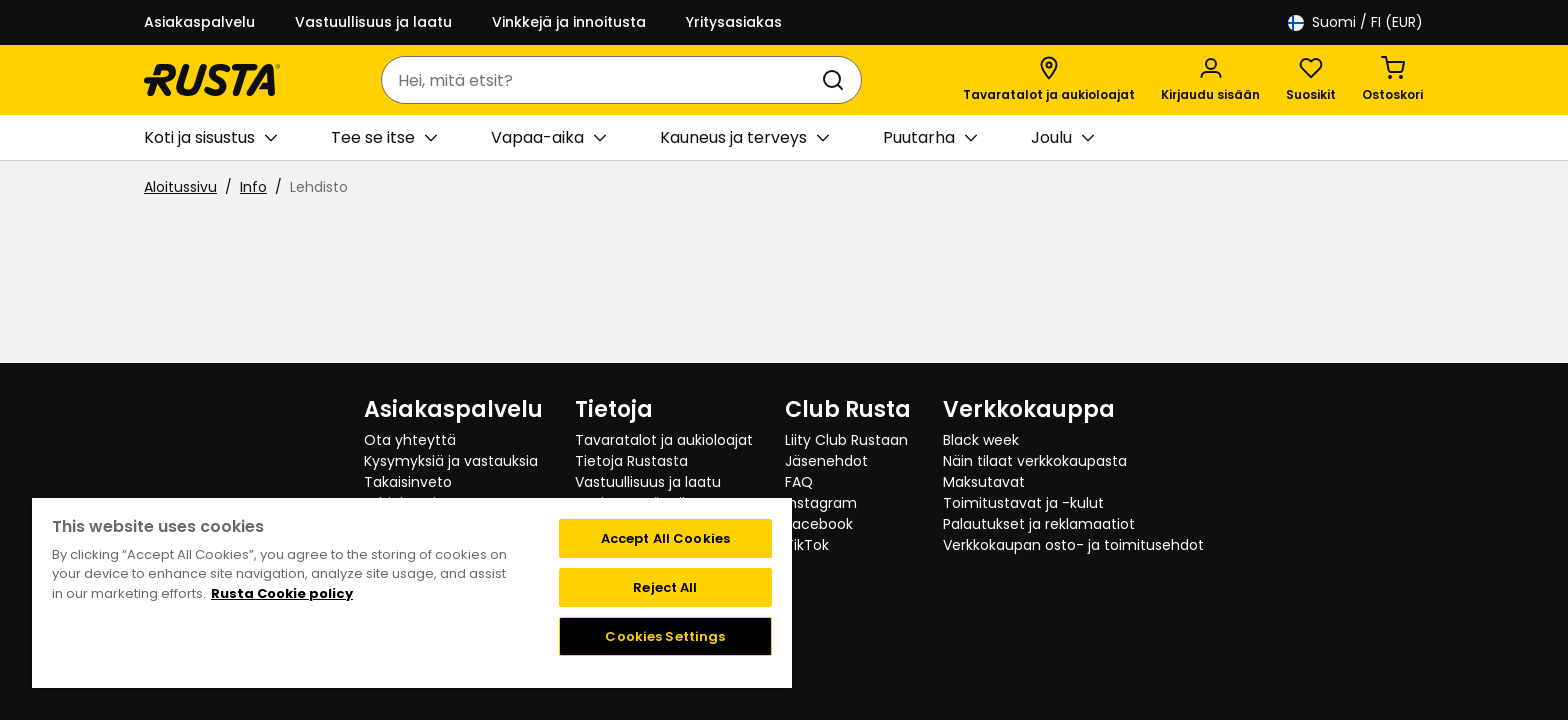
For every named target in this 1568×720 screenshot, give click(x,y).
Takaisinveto (408, 482)
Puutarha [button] (930, 138)
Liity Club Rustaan (846, 440)
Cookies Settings (665, 636)
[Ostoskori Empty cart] (1392, 80)
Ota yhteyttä (410, 440)
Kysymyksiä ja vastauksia (451, 461)
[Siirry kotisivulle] (212, 80)
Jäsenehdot (826, 461)
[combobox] (601, 80)
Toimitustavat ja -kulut (1023, 503)
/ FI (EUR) (1355, 22)
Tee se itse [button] (384, 138)
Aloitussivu (180, 187)
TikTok (807, 545)
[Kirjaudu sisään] (1210, 80)
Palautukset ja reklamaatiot (1039, 524)
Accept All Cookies (665, 538)
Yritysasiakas (734, 22)
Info (253, 187)
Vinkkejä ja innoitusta (569, 22)
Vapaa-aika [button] (548, 138)
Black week (981, 440)
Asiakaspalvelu (199, 22)
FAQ (799, 482)
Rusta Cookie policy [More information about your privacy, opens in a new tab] (282, 593)
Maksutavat (984, 482)
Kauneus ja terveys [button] (744, 138)
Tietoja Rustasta (631, 461)
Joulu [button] (1062, 138)
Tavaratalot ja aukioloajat (664, 440)
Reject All (665, 587)
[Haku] (837, 80)
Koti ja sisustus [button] (210, 138)
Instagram (821, 503)
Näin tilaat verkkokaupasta (1035, 461)
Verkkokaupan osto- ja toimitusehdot (1073, 545)
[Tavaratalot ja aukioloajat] (1049, 80)
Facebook (819, 524)
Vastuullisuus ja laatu (373, 22)
